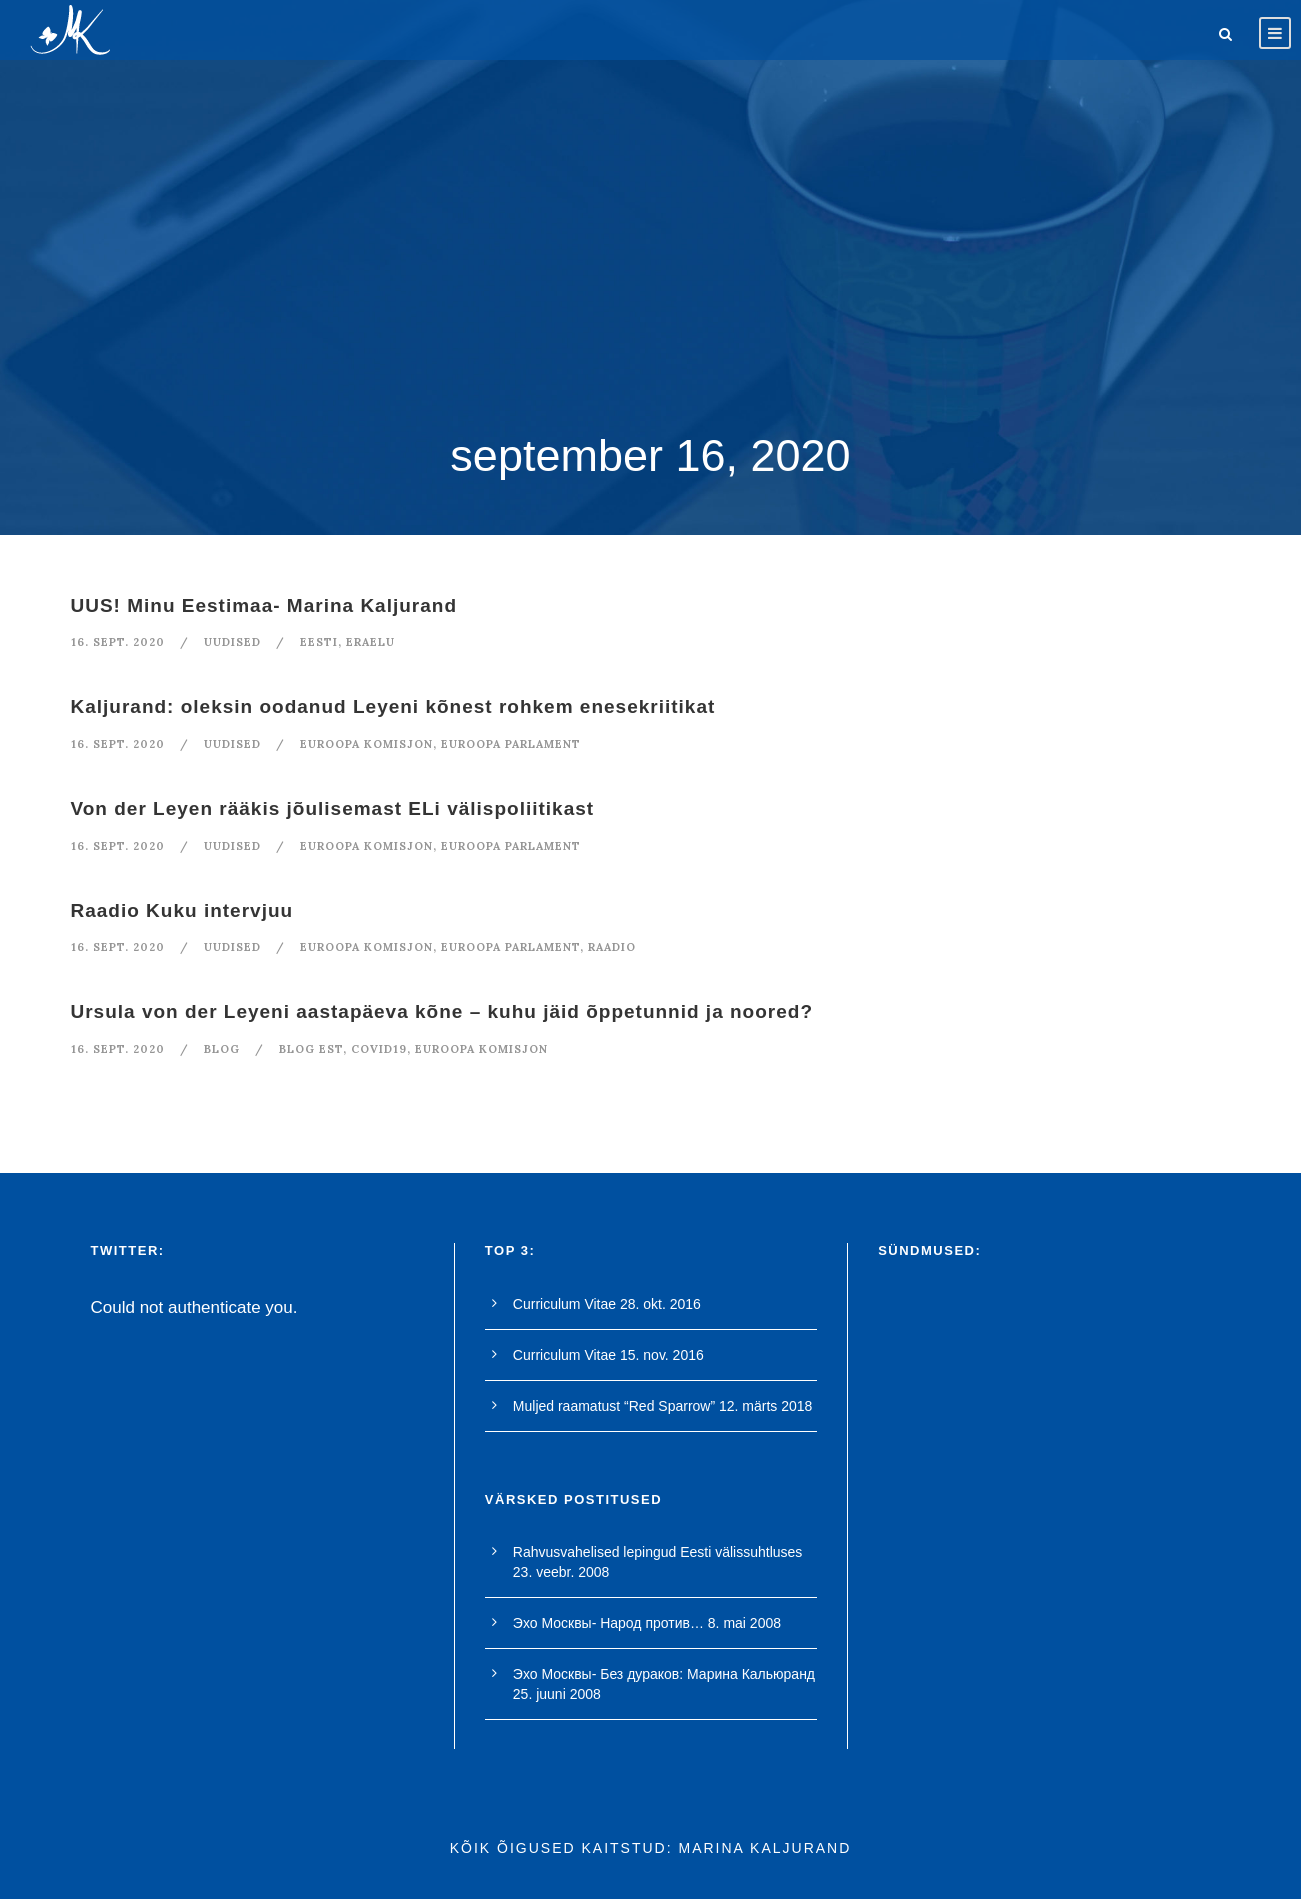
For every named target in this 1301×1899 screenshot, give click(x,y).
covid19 (379, 1049)
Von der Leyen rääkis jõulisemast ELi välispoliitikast (333, 808)
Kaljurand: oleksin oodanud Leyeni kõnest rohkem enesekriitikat (393, 706)
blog (222, 1049)
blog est (311, 1049)
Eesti (319, 642)
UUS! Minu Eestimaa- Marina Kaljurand (264, 605)
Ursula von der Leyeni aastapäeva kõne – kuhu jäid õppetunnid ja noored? (442, 1011)
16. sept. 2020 (118, 642)
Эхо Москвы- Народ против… (608, 1623)
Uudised (232, 642)
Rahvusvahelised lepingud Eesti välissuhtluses (658, 1552)
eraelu (370, 642)
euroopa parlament (511, 744)
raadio (612, 947)
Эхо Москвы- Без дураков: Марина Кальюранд (664, 1674)
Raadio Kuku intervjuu (182, 910)
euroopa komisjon (366, 744)
